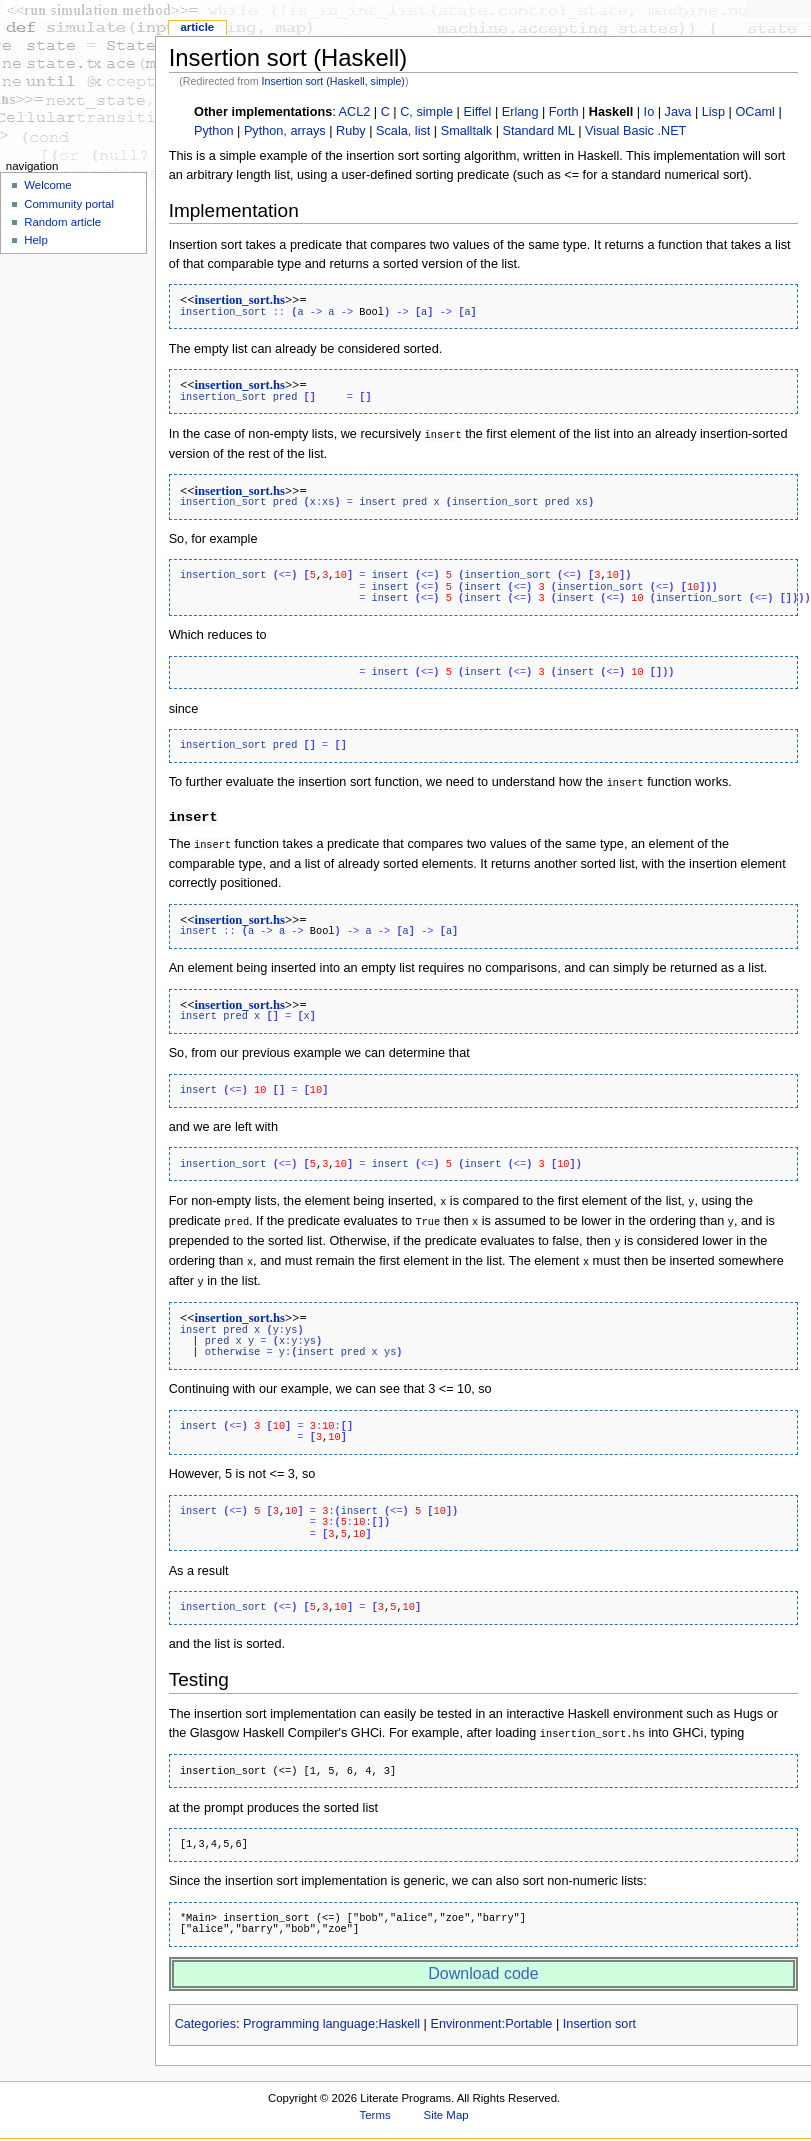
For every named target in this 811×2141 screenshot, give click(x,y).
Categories (205, 2015)
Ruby (351, 131)
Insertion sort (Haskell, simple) (333, 81)
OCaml (754, 112)
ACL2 (355, 112)
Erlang (520, 112)
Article (197, 27)
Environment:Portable (491, 2015)
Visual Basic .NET (635, 131)
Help (36, 240)
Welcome (48, 185)
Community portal (69, 204)
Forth (564, 112)
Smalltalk (466, 131)
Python (214, 131)
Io (649, 112)
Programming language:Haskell (331, 2015)
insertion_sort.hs (239, 300)
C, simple (426, 112)
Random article (62, 222)
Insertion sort (599, 2015)
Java (678, 112)
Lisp (713, 112)
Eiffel (477, 112)
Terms (375, 2106)
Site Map (446, 2106)
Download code (483, 1964)
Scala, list (403, 131)
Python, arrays (285, 131)
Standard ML (539, 131)
